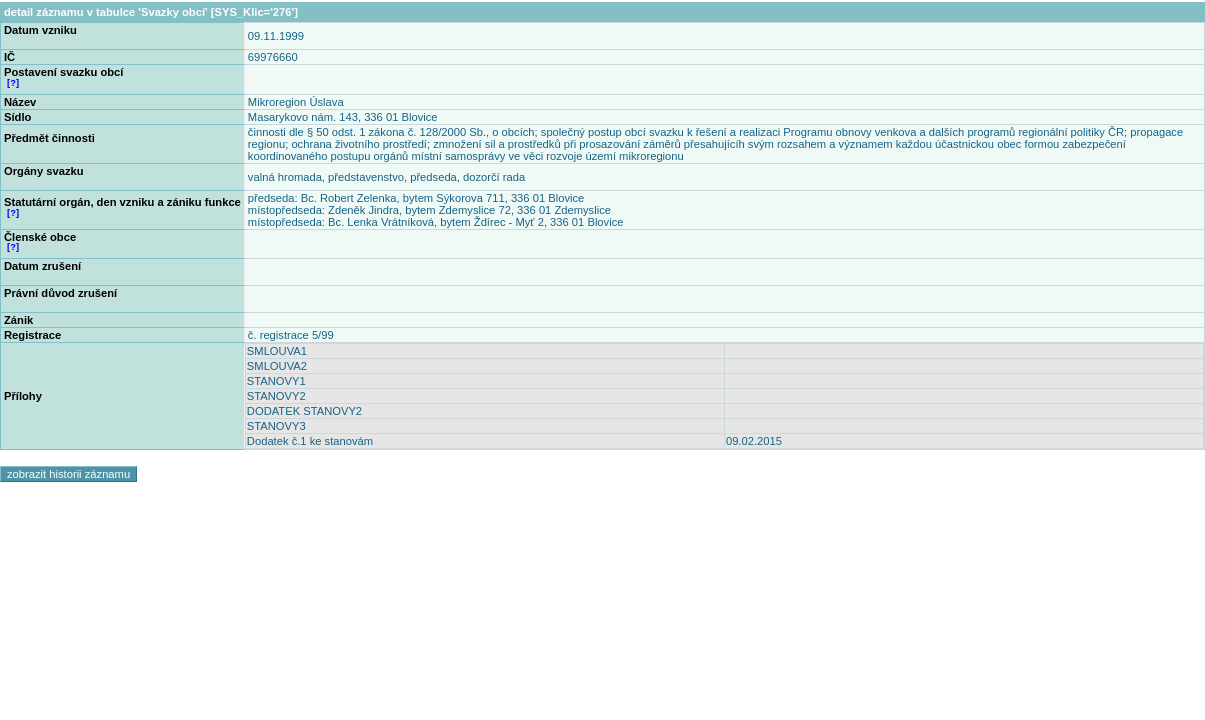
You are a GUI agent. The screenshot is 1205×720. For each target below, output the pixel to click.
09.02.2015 (754, 441)
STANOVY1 (276, 381)
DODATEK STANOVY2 (304, 411)
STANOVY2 (276, 396)
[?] (13, 83)
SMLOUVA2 (277, 366)
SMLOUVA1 (277, 351)
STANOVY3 (276, 426)
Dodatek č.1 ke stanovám (310, 441)
